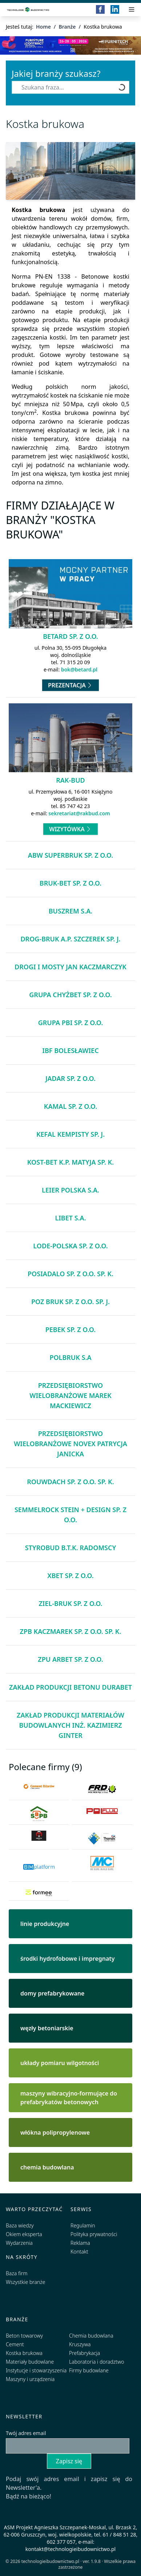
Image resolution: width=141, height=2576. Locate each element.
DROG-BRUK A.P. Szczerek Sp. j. (70, 939)
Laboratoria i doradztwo (96, 2361)
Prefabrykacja (84, 2353)
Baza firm (17, 2273)
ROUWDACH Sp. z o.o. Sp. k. (70, 1481)
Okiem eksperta (24, 2234)
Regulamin (82, 2225)
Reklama (80, 2242)
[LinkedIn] (114, 9)
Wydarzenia (19, 2242)
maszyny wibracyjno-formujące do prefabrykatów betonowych (68, 2097)
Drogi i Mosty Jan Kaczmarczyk (70, 966)
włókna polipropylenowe (55, 2132)
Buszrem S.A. (71, 911)
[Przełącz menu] (131, 9)
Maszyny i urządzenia (30, 2379)
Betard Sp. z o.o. (70, 636)
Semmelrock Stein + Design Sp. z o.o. (70, 1514)
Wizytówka (70, 829)
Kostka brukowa (24, 2353)
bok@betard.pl (79, 669)
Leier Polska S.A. (70, 1190)
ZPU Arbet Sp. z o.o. (70, 1659)
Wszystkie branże (25, 2282)
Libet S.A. (70, 1218)
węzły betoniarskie (46, 2028)
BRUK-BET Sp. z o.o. (70, 883)
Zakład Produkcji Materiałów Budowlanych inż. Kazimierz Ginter (70, 1725)
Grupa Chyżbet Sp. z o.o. (70, 994)
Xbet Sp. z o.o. (70, 1575)
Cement (15, 2344)
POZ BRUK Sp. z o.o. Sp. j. (70, 1301)
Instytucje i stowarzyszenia (36, 2370)
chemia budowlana (47, 2167)
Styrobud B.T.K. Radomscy (70, 1547)
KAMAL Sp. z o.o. (70, 1106)
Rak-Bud (70, 780)
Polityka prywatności (93, 2234)
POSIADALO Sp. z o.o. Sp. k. (70, 1273)
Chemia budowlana (91, 2335)
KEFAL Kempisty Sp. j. (70, 1134)
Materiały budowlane (30, 2361)
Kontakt (79, 2251)
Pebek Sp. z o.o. (70, 1329)
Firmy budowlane (89, 2370)
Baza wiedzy (20, 2225)
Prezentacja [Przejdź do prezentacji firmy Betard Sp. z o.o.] (70, 685)
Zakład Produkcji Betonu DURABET (70, 1687)
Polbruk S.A (70, 1357)
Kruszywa (79, 2344)
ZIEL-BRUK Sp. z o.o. (70, 1603)
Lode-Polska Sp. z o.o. (70, 1245)
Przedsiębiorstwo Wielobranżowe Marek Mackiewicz (70, 1395)
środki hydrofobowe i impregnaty (67, 1959)
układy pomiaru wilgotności (59, 2063)
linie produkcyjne (44, 1924)
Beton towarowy (24, 2335)
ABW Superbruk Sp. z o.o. (70, 855)
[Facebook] (100, 9)
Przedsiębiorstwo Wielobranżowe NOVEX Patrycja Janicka (70, 1443)
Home (43, 26)
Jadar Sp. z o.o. (70, 1078)
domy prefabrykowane (52, 1993)
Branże (67, 26)
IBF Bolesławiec (70, 1050)
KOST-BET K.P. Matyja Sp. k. (70, 1162)
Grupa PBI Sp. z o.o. (70, 1022)
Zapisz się (69, 2461)
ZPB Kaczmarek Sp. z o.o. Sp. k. (70, 1631)
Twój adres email (26, 2433)
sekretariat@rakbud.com (79, 813)
